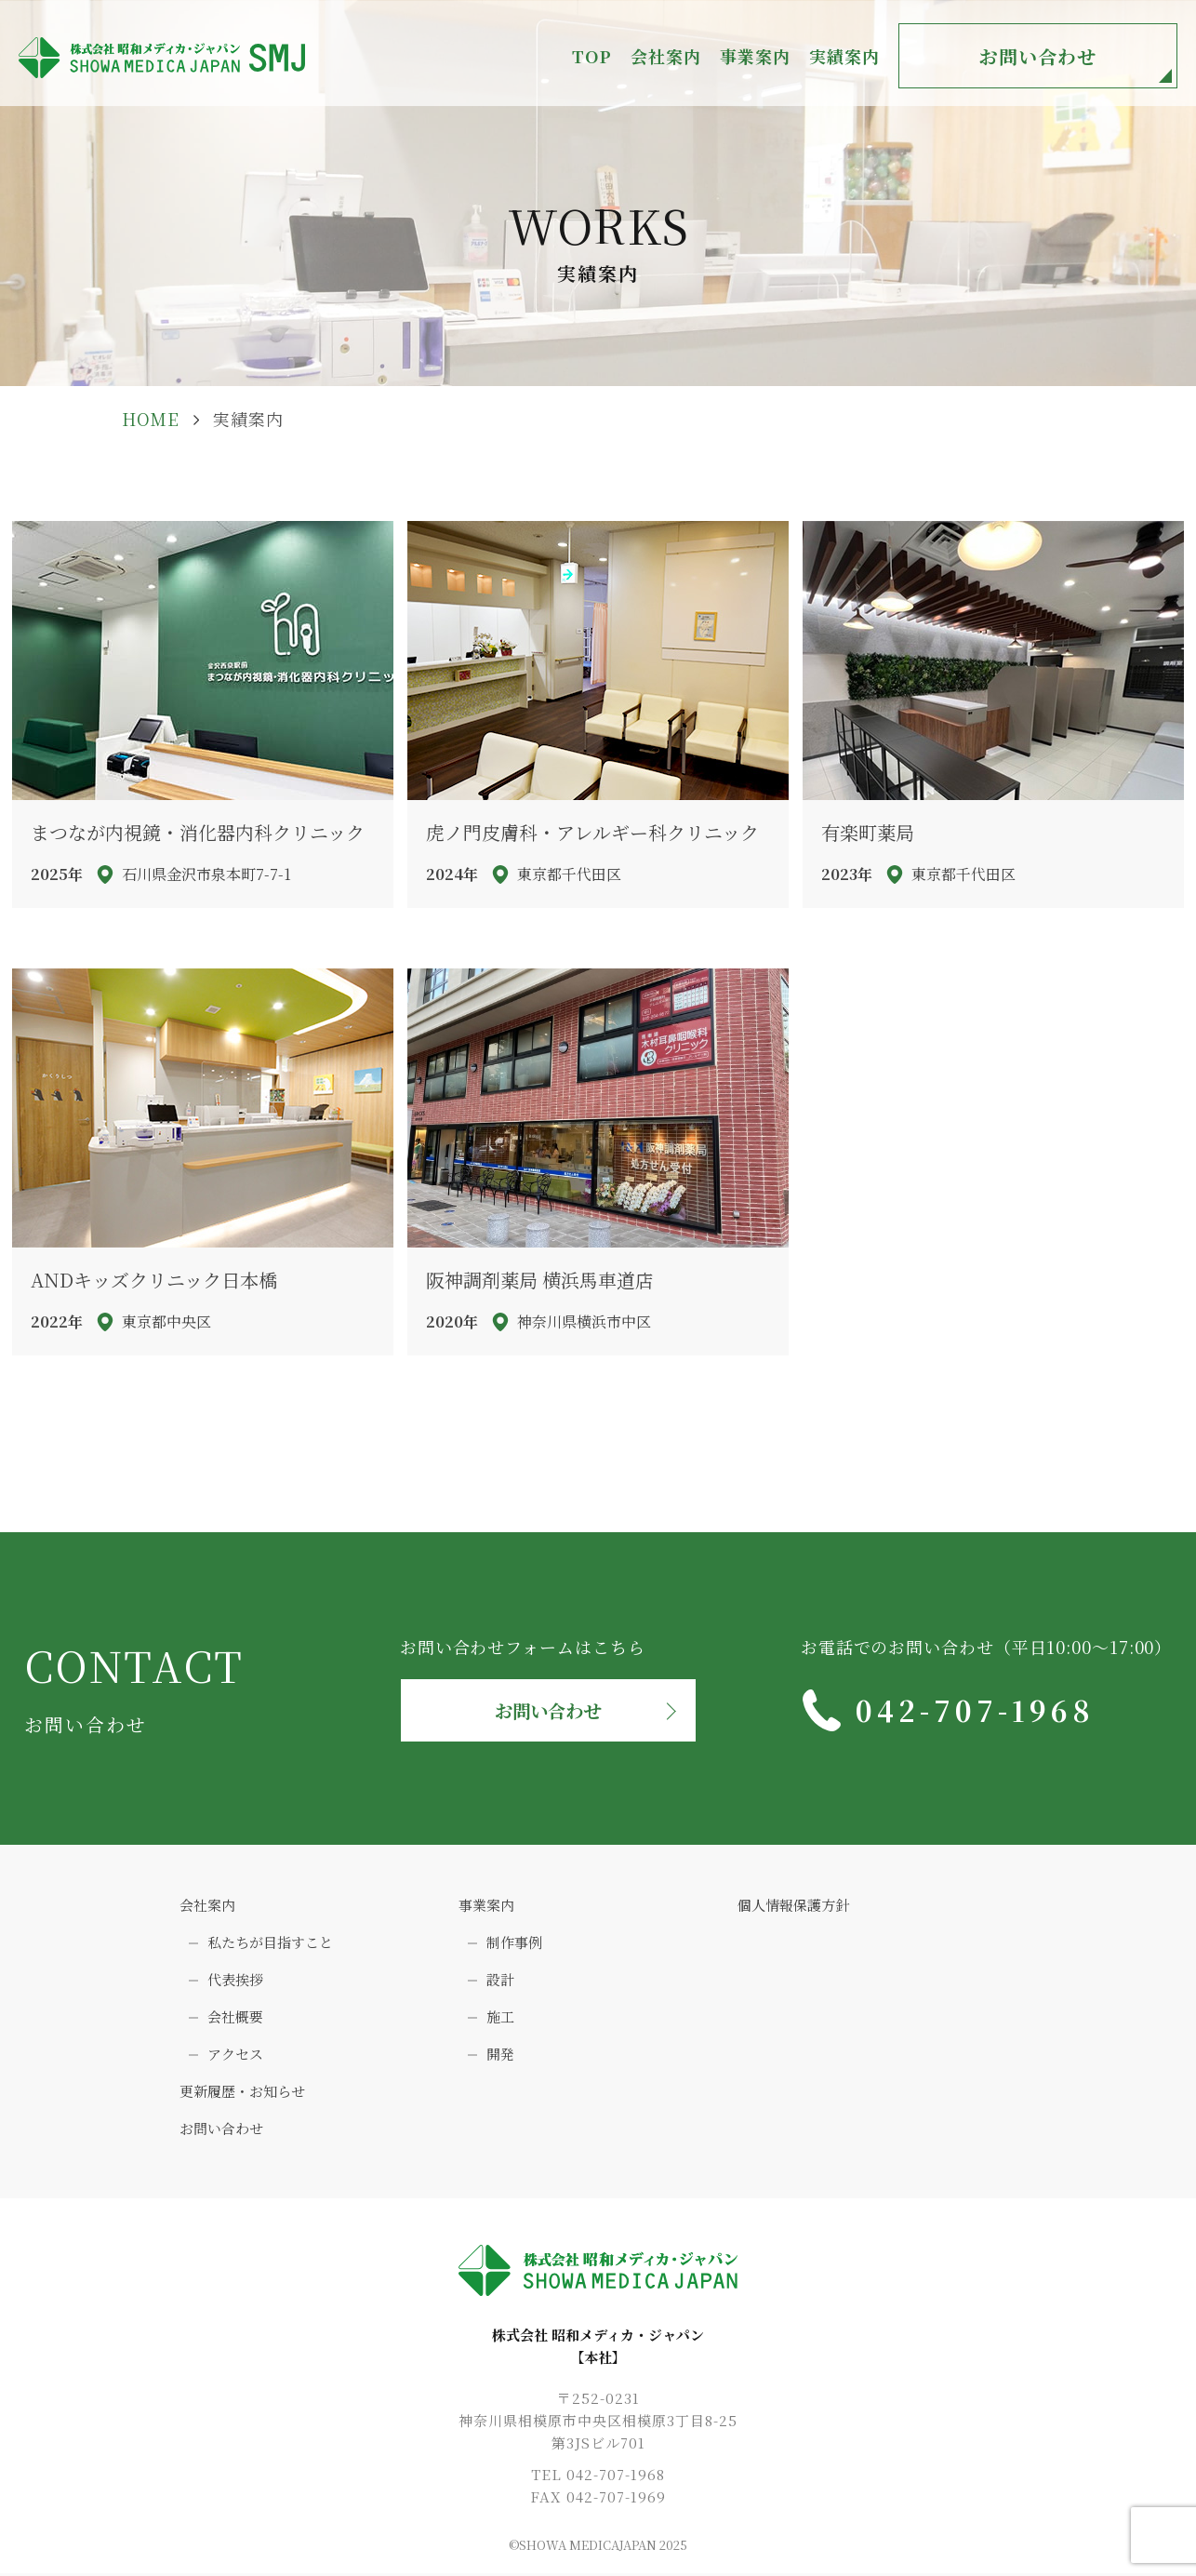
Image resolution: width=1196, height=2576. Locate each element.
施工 (500, 2017)
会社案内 (207, 1905)
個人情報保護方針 (793, 1905)
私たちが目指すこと (270, 1943)
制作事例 (514, 1943)
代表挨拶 (235, 1980)
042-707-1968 (976, 1709)
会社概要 (235, 2017)
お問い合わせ (1037, 56)
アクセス (235, 2054)
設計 (500, 1980)
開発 (500, 2054)
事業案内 (486, 1905)
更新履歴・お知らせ (242, 2092)
